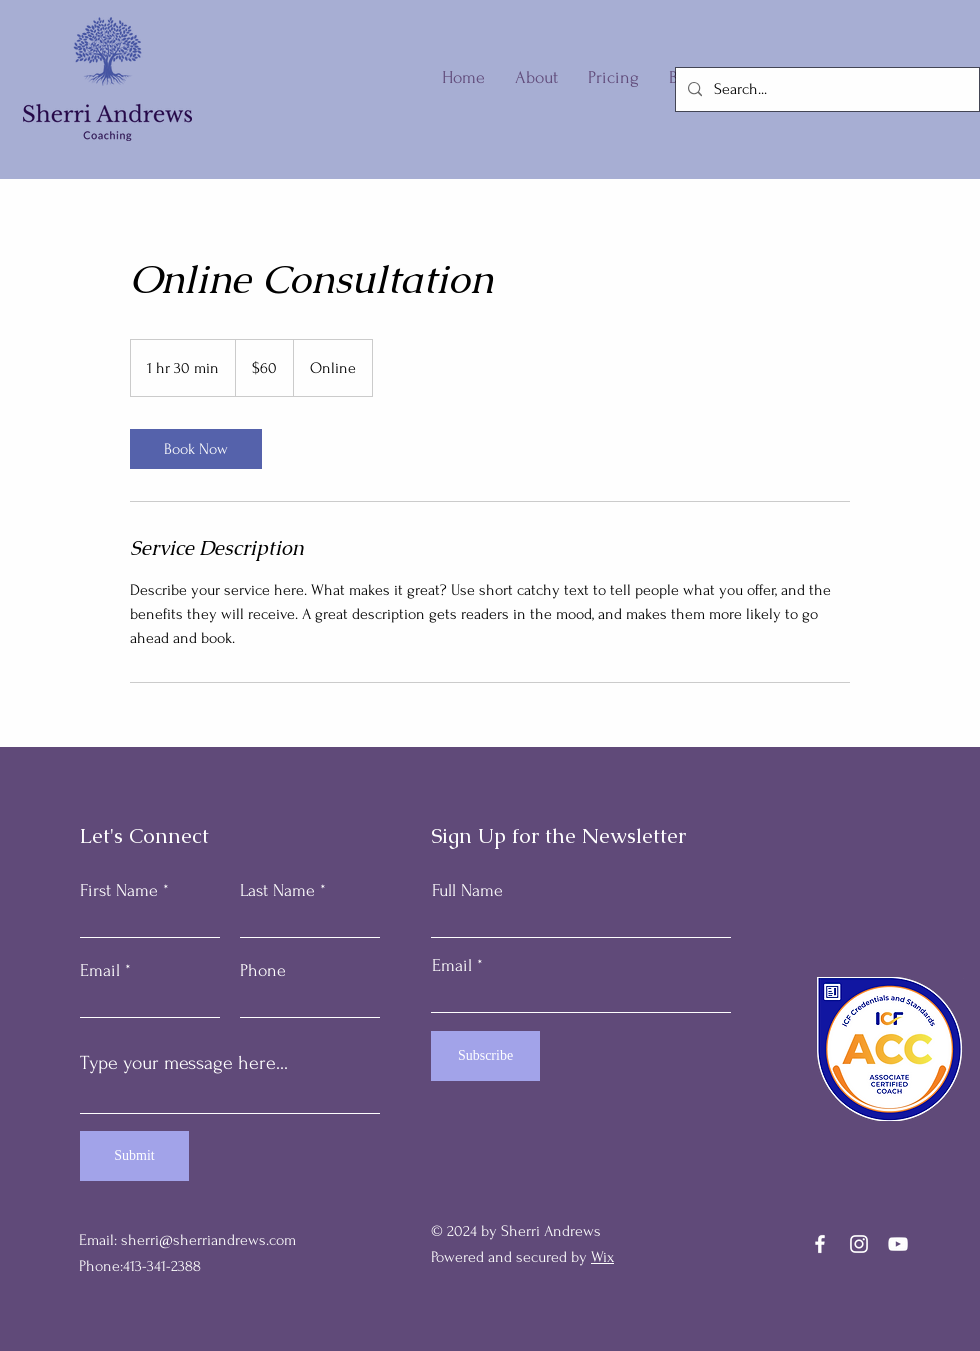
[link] (196, 449)
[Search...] (825, 89)
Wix (602, 1257)
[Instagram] (859, 1244)
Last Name (277, 891)
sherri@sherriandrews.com (208, 1240)
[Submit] (134, 1156)
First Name (119, 891)
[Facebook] (820, 1244)
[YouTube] (898, 1244)
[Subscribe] (485, 1056)
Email (100, 971)
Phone (263, 971)
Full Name (467, 891)
